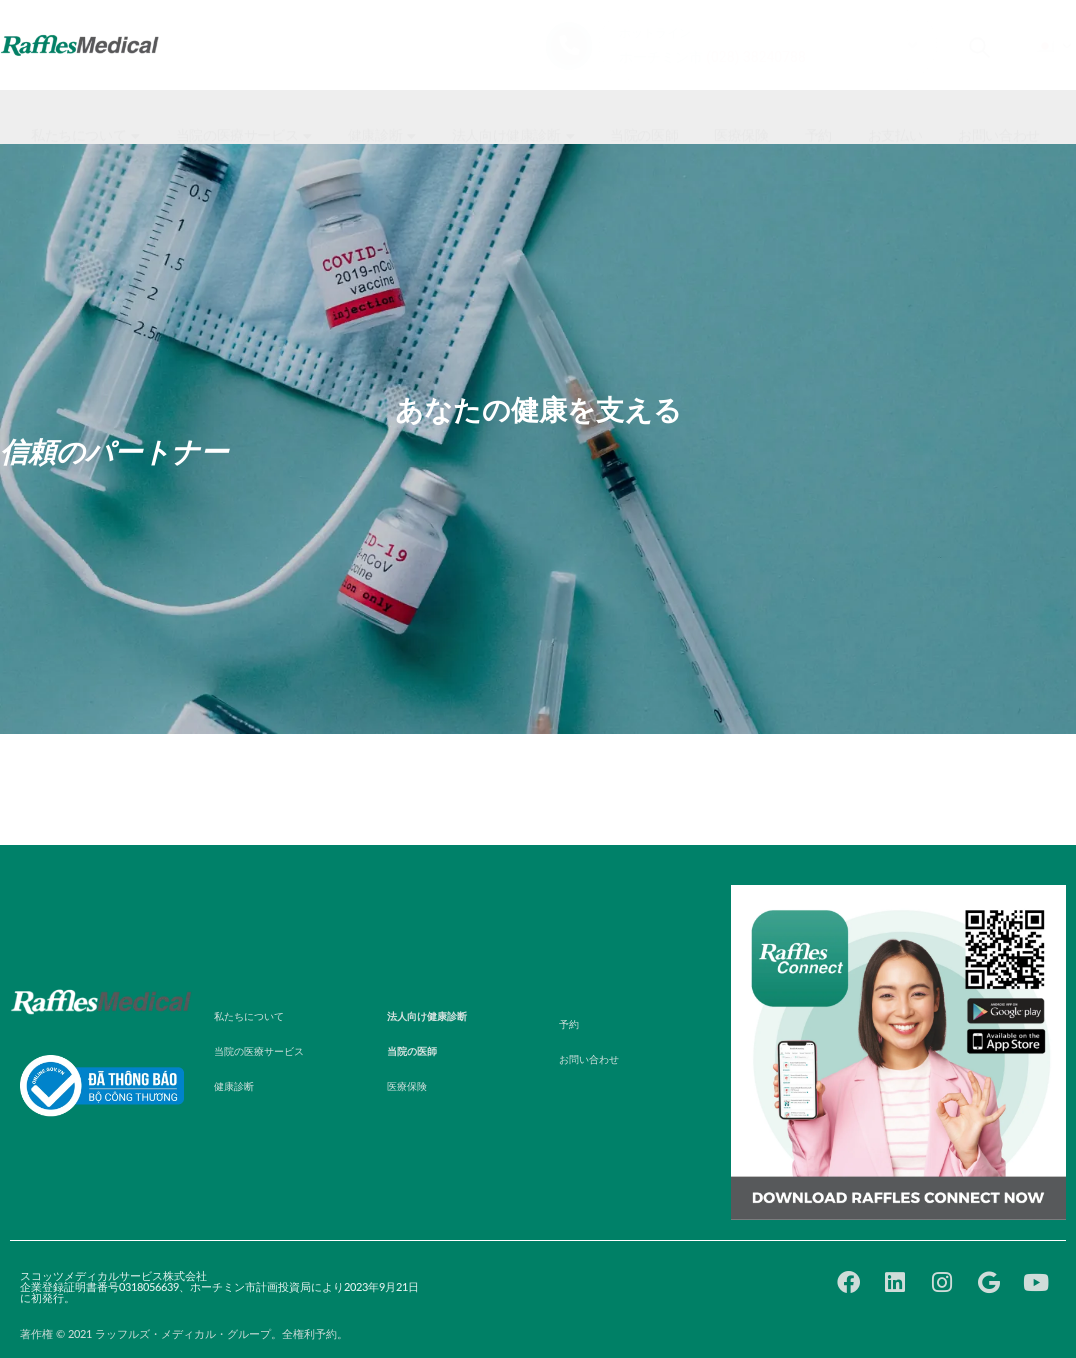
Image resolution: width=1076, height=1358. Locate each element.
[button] (88, 117)
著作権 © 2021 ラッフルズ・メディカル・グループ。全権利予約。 (184, 1334)
